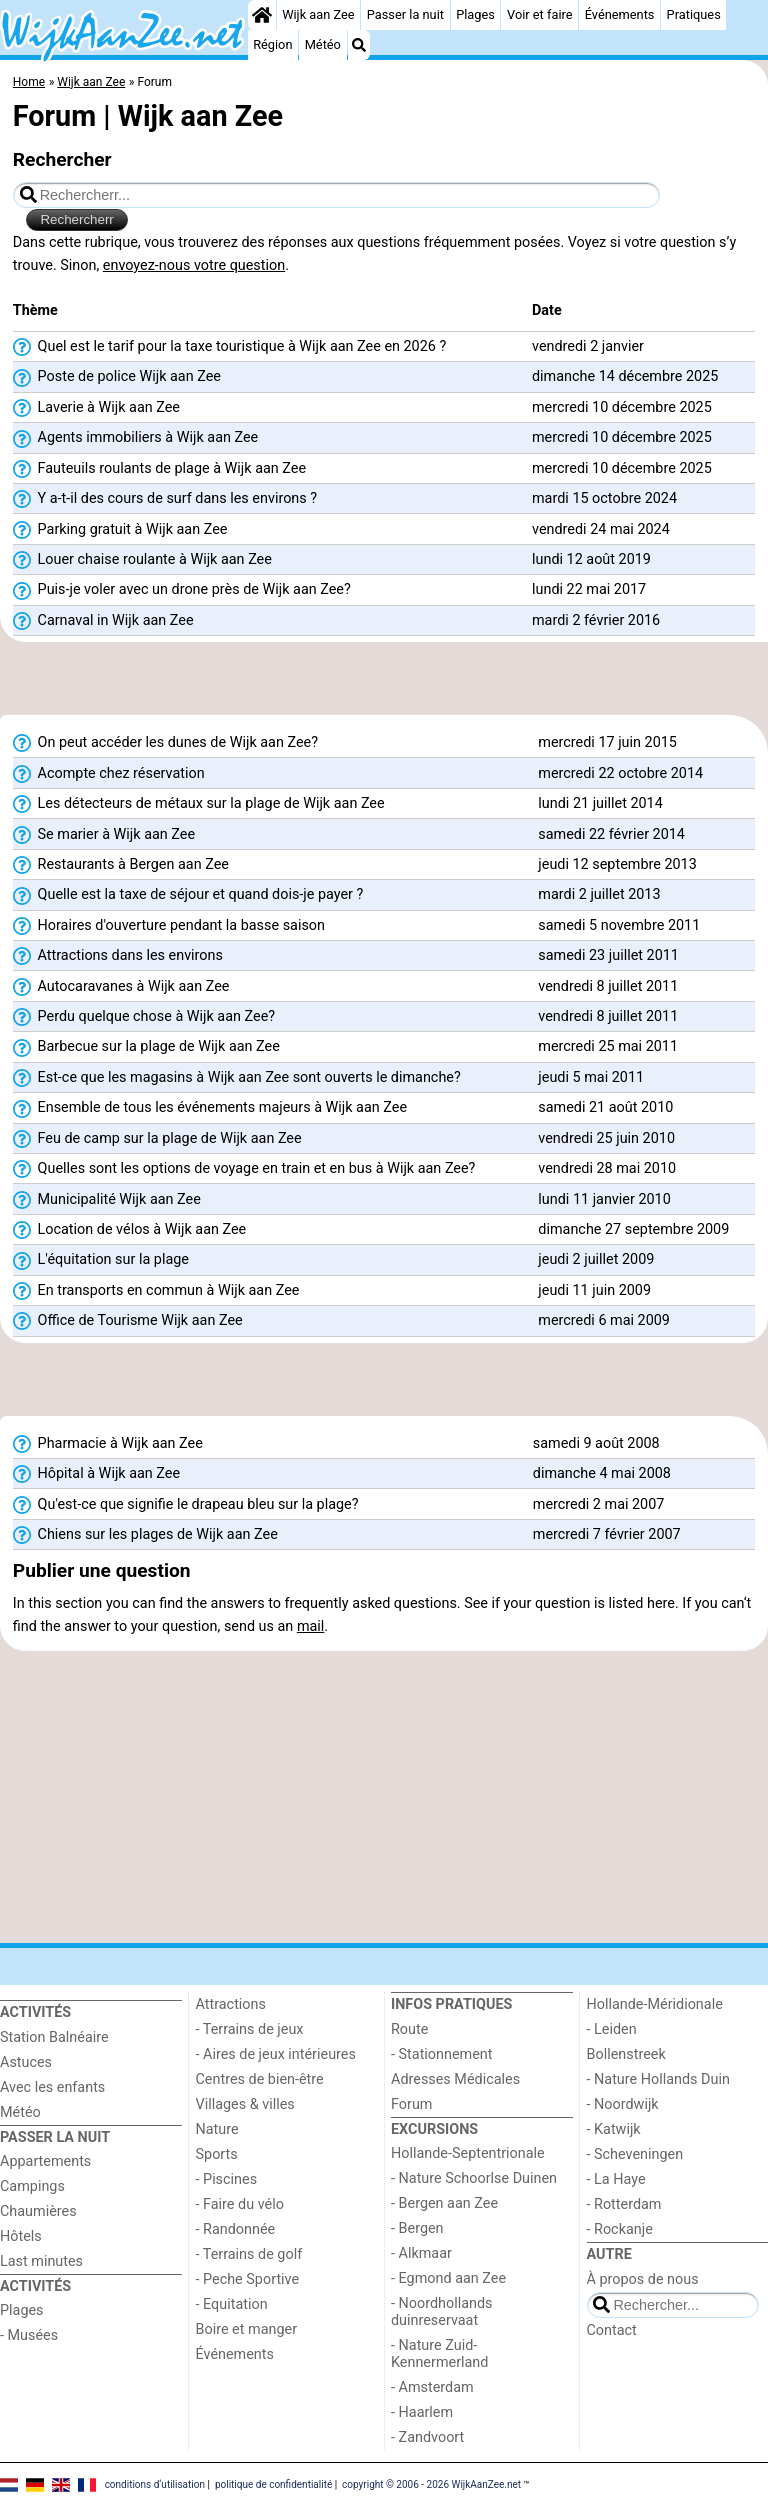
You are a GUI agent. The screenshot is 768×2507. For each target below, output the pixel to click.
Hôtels (21, 2236)
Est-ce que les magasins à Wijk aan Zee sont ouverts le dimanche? (237, 1078)
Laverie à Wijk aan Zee (96, 408)
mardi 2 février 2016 (596, 620)
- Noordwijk (623, 2104)
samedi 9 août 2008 (596, 1443)
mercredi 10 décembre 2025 (622, 407)
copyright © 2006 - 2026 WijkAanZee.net (431, 2484)
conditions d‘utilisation (155, 2484)
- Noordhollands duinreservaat (442, 2312)
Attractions (231, 2004)
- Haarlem (422, 2412)
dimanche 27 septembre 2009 (633, 1229)
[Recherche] (359, 45)
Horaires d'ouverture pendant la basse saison (169, 926)
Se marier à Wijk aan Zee (104, 835)
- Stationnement (441, 2054)
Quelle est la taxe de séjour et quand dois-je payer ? (188, 895)
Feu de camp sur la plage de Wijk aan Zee (157, 1139)
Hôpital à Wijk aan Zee (96, 1474)
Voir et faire (539, 14)
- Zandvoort (427, 2437)
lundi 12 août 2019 (591, 559)
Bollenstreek (626, 2054)
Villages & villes (245, 2104)
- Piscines (227, 2179)
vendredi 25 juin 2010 (606, 1138)
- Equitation (232, 2304)
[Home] (262, 15)
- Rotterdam (624, 2204)
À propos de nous (643, 2279)
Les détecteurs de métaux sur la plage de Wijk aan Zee (199, 804)
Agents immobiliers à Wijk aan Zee (135, 438)
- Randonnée (236, 2229)
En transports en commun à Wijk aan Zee (156, 1291)
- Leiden (612, 2029)
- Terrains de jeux (250, 2029)
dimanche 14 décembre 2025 (625, 376)
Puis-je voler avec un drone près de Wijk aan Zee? (182, 590)
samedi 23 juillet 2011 (608, 955)
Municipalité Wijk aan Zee (107, 1200)
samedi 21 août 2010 (605, 1107)
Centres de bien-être (260, 2079)
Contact (612, 2330)
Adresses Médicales (455, 2079)
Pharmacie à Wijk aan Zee (108, 1444)
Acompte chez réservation (109, 774)
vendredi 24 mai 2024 (601, 529)
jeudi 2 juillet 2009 (596, 1259)
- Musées (29, 2335)
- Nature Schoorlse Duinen (474, 2178)
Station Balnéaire (54, 2037)
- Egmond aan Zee (448, 2278)
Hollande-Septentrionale (468, 2153)
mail (310, 1626)
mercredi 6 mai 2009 (604, 1320)
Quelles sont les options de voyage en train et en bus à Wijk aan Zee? (244, 1169)
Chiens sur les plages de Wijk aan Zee (145, 1535)
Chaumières (38, 2211)
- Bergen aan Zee (444, 2203)
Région (272, 44)
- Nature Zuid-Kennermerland (439, 2354)
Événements (620, 14)
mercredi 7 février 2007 (607, 1534)
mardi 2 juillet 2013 (599, 894)
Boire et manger (247, 2329)
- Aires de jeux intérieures (276, 2054)
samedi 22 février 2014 (611, 834)
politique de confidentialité (273, 2484)
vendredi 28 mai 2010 (607, 1168)
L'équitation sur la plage (101, 1260)
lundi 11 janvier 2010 (604, 1199)
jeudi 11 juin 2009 (594, 1290)
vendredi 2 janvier (588, 346)
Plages (475, 14)
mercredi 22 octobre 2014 (620, 773)
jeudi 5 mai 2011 (591, 1077)
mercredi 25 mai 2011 (608, 1046)
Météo (323, 44)
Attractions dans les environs (118, 956)
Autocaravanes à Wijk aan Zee (121, 987)
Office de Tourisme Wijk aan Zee (128, 1321)
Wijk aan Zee (318, 14)
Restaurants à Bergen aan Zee (121, 865)
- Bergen (417, 2228)
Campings (32, 2186)
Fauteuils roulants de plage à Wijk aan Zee (159, 469)
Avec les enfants (52, 2087)
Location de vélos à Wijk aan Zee (129, 1230)
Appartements (45, 2161)
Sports (217, 2154)
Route (409, 2029)
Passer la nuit (405, 14)
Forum (411, 2104)
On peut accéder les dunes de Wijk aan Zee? (165, 743)
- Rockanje (620, 2229)
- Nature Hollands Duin (658, 2079)
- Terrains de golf (249, 2254)
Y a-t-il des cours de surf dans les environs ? (165, 499)
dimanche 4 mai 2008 (602, 1473)
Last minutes (41, 2261)
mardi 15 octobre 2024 (604, 498)
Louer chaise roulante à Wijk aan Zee (142, 560)
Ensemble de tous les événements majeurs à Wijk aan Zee (210, 1108)
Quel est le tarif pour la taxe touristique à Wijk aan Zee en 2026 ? (229, 347)
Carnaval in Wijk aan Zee (103, 621)
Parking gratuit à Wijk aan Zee (120, 530)
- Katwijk (614, 2129)
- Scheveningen (635, 2154)
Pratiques (694, 14)
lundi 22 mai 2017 (589, 589)
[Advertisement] (384, 685)
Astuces (26, 2062)
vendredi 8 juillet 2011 (608, 986)
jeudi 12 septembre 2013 (617, 864)
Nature (217, 2129)
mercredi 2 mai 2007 (599, 1504)
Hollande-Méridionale (655, 2004)
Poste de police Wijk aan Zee (117, 377)
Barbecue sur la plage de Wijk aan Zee (146, 1047)
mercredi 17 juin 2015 (607, 742)
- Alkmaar (421, 2253)
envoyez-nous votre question (194, 265)
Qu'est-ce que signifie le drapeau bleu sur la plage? (186, 1505)
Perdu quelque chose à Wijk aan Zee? (144, 1017)
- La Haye (616, 2179)
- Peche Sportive (248, 2279)
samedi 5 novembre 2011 (619, 925)
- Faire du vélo (240, 2204)
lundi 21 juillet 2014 (600, 803)
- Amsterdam (432, 2387)
